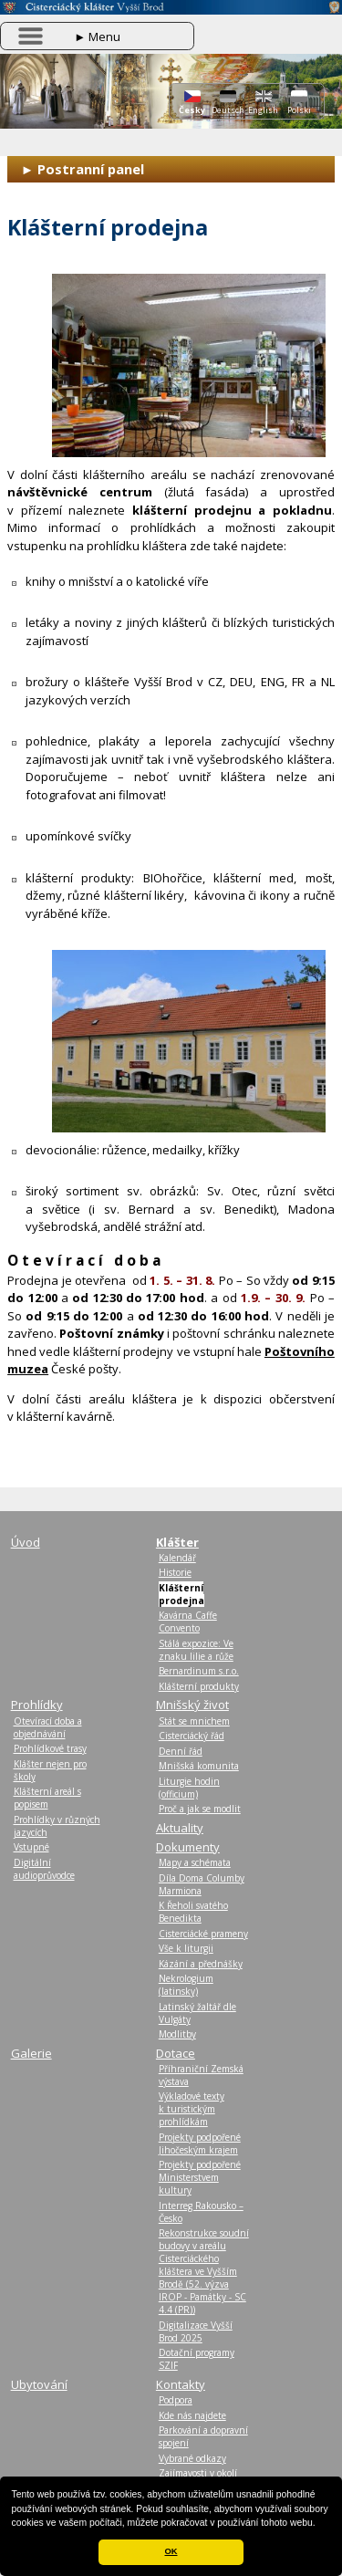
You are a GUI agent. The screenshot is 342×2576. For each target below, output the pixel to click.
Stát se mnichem (194, 1721)
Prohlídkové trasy (50, 1748)
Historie (175, 1572)
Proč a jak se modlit (200, 1808)
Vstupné (31, 1847)
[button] (320, 2524)
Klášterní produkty (199, 1686)
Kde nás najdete (192, 2415)
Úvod (25, 1542)
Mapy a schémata (195, 1862)
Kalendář (177, 1557)
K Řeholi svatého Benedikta (193, 1911)
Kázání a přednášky (201, 1963)
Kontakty (180, 2384)
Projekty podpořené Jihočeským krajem (200, 2143)
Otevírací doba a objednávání (48, 1727)
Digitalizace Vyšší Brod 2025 (196, 2331)
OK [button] (170, 2551)
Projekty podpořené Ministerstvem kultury (200, 2177)
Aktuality (179, 1828)
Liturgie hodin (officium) (189, 1787)
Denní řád (180, 1751)
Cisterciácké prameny (203, 1933)
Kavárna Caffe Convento (188, 1621)
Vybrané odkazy (192, 2458)
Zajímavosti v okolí (198, 2472)
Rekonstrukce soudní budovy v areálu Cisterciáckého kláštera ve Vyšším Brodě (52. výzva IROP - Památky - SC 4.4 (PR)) (204, 2271)
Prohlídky (37, 1704)
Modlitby (177, 2034)
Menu (97, 36)
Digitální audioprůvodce (44, 1869)
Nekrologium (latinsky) (186, 1984)
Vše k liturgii (186, 1948)
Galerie (31, 2053)
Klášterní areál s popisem (47, 1797)
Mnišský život (192, 1704)
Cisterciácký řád (191, 1735)
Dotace (175, 2053)
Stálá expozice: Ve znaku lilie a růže (196, 1650)
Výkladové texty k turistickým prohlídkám (191, 2109)
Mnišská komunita (199, 1765)
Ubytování (39, 2384)
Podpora (175, 2399)
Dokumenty (188, 1847)
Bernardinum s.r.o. (199, 1670)
